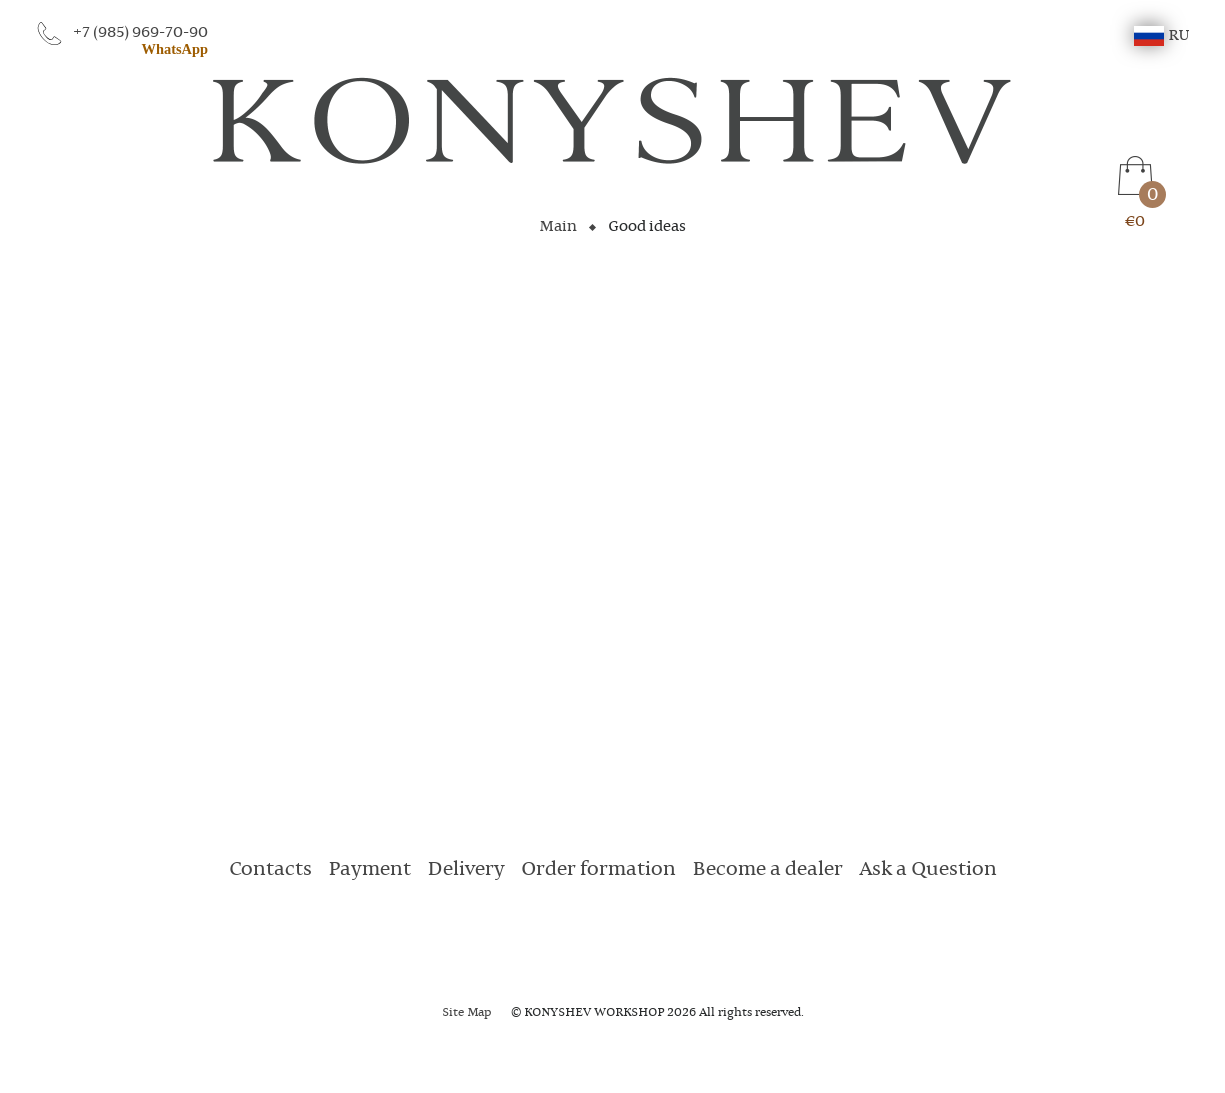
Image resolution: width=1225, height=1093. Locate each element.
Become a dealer (767, 870)
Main (558, 227)
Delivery (466, 870)
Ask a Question (928, 870)
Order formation (598, 870)
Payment (369, 870)
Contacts (270, 870)
